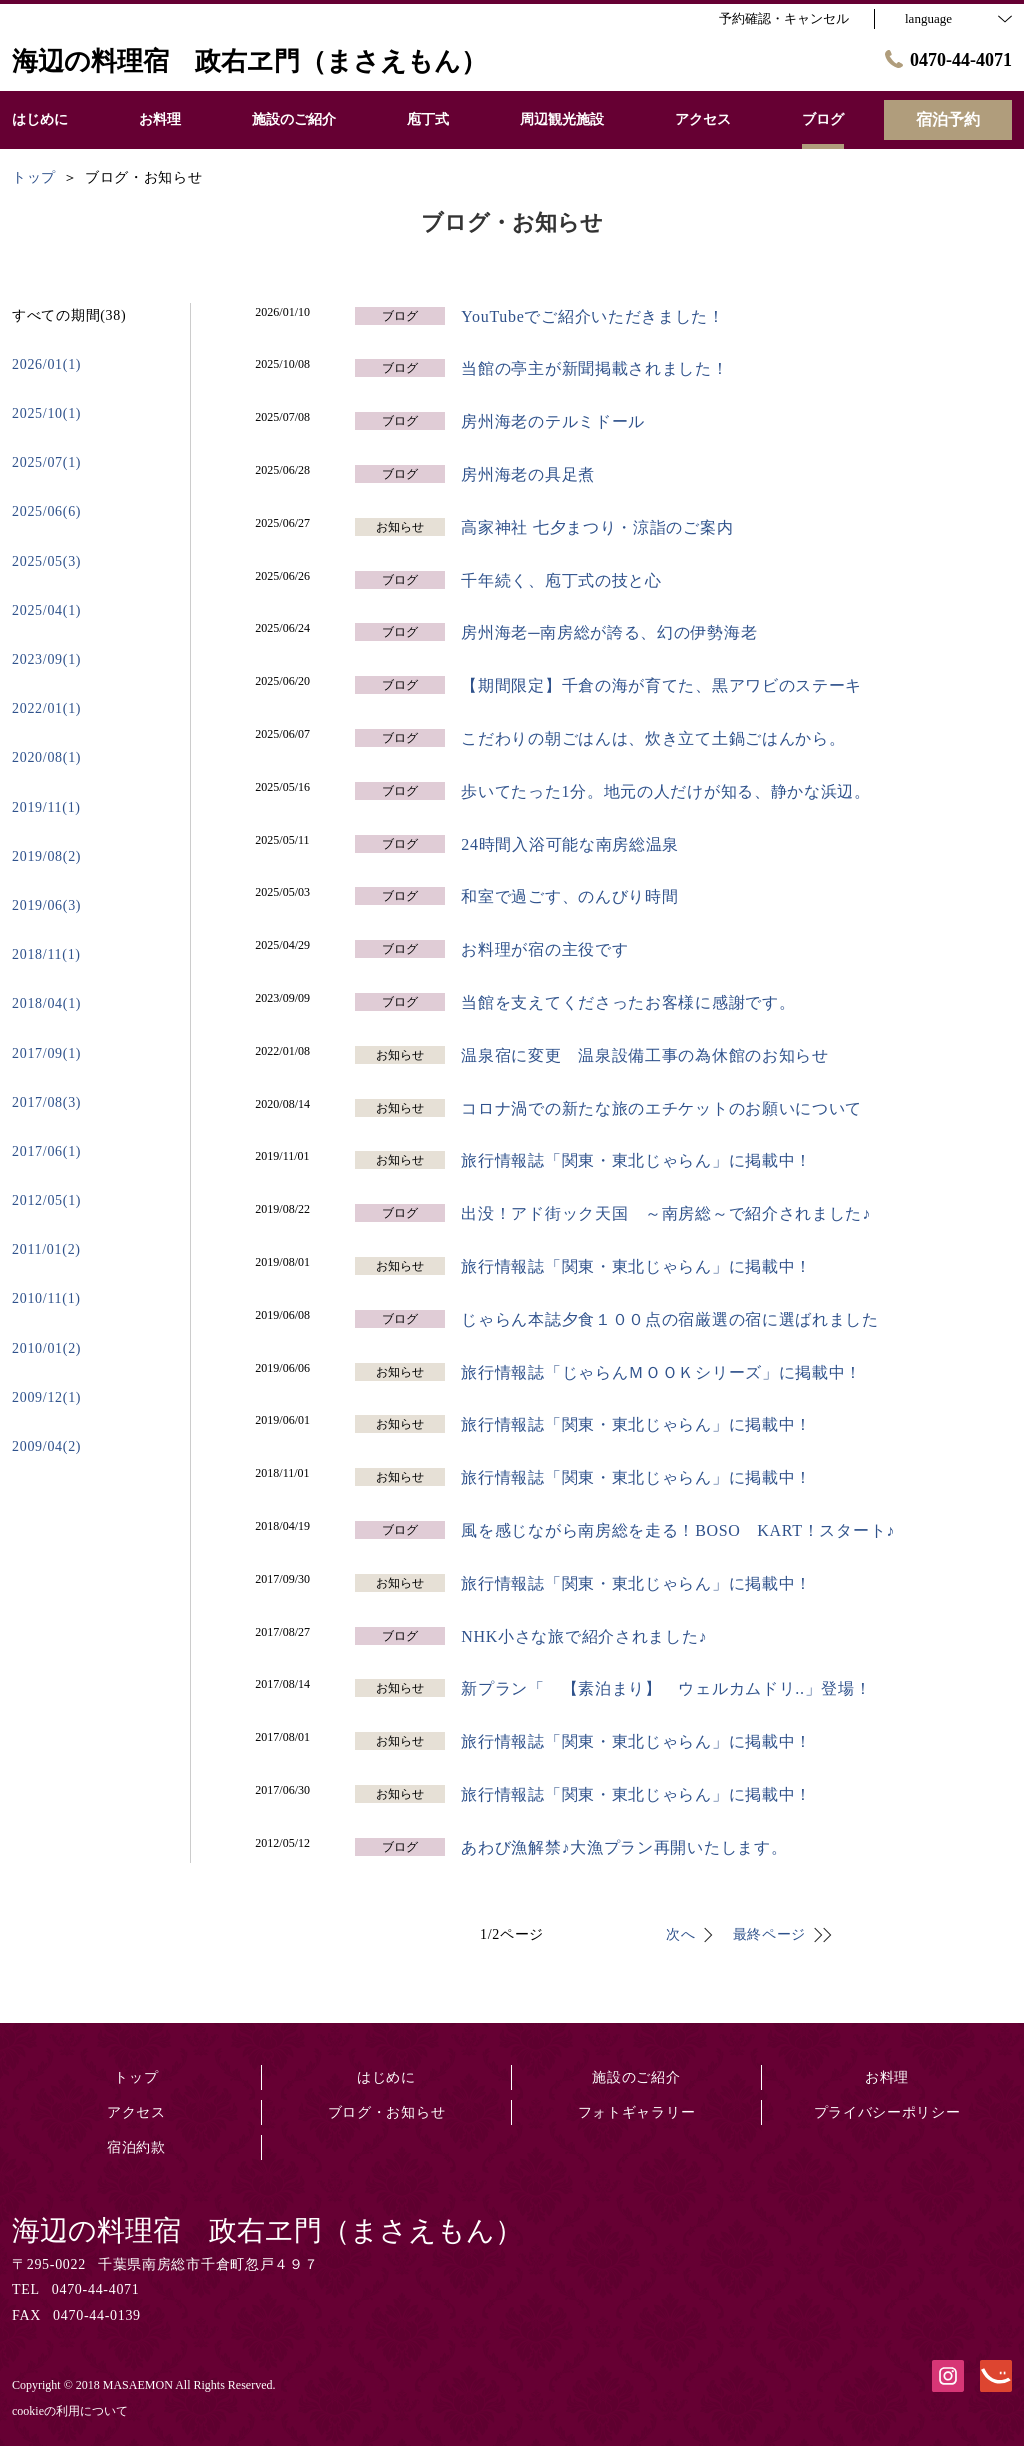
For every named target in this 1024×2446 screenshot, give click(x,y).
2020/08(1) (46, 757)
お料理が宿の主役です (544, 949)
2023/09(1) (46, 659)
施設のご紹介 (636, 2077)
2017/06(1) (46, 1151)
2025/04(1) (46, 610)
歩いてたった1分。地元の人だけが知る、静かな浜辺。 (666, 791)
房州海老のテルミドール (553, 421)
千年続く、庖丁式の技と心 (561, 580)
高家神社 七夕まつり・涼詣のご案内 (597, 527)
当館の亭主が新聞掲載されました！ (594, 368)
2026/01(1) (46, 364)
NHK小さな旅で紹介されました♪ (584, 1636)
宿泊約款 (136, 2147)
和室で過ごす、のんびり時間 (569, 896)
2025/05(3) (46, 561)
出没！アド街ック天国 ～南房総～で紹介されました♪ (666, 1213)
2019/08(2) (46, 856)
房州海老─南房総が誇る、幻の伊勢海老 (609, 632)
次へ (680, 1934)
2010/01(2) (46, 1348)
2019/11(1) (46, 807)
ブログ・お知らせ (387, 2112)
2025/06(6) (46, 511)
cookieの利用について (70, 2411)
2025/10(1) (46, 413)
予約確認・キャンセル (784, 18)
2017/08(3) (46, 1102)
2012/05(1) (46, 1200)
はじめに (386, 2077)
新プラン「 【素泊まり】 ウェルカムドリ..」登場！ (666, 1688)
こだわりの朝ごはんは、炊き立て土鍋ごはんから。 (653, 738)
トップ (136, 2077)
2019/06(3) (46, 905)
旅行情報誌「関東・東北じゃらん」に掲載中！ (636, 1160)
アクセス (136, 2112)
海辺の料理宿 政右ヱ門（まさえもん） (267, 2230)
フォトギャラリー (637, 2112)
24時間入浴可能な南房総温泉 (570, 844)
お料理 (887, 2077)
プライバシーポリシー (887, 2112)
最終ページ (770, 1934)
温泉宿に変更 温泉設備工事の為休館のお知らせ (653, 1055)
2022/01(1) (46, 708)
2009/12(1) (46, 1397)
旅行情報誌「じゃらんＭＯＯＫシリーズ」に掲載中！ (661, 1372)
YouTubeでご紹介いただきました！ (593, 316)
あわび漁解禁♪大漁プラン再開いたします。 (624, 1847)
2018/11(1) (46, 954)
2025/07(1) (46, 462)
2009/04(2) (46, 1446)
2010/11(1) (46, 1298)
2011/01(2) (46, 1249)
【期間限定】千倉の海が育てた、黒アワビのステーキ (661, 685)
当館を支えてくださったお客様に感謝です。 (628, 1002)
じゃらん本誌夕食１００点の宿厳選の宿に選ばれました (670, 1319)
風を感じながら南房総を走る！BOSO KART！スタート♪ (678, 1530)
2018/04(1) (46, 1003)
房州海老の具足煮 (528, 474)
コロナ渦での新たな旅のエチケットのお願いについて (661, 1108)
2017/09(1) (46, 1053)
